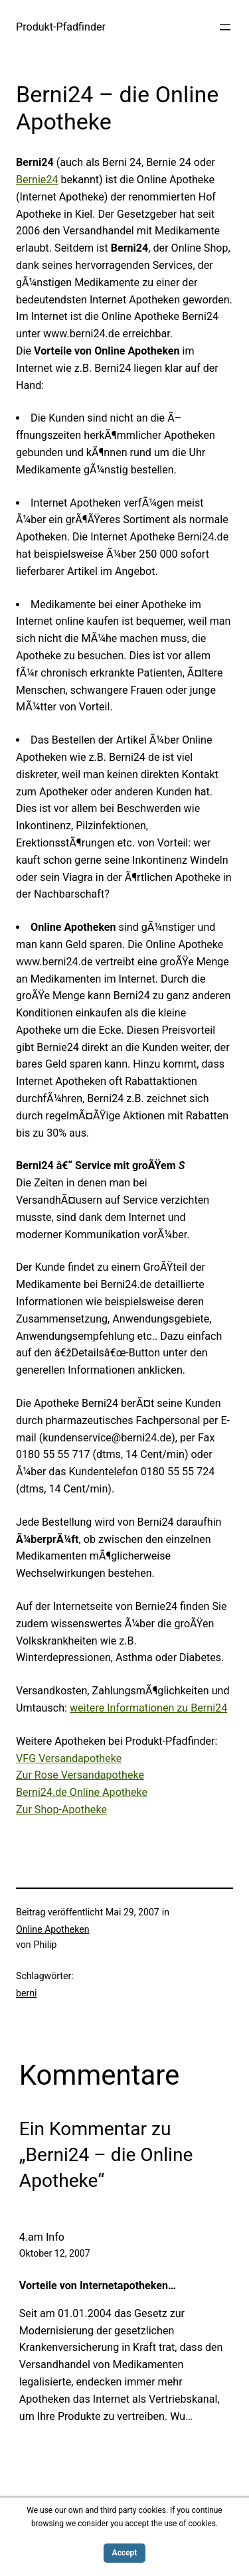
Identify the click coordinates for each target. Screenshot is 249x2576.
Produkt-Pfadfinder (61, 27)
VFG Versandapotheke (69, 1758)
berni (26, 1993)
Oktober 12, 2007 (54, 2253)
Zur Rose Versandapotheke (80, 1775)
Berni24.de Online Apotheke (81, 1792)
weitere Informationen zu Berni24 (148, 1708)
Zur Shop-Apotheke (61, 1809)
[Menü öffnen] (225, 27)
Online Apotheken (52, 1929)
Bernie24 (37, 179)
